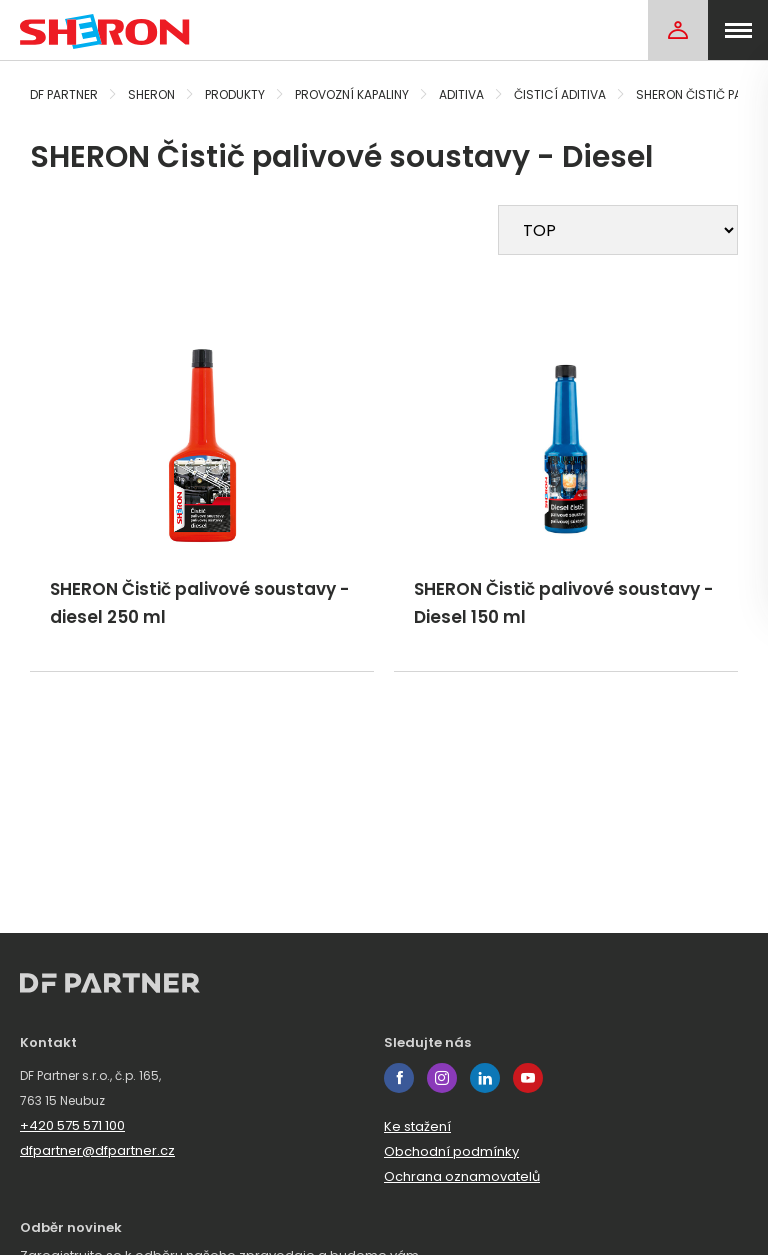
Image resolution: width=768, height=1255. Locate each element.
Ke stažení (417, 1126)
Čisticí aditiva (560, 94)
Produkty (235, 94)
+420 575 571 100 (72, 1125)
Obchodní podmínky (451, 1151)
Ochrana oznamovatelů (462, 1176)
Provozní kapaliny (352, 94)
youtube (528, 1078)
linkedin (485, 1078)
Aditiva (461, 94)
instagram (442, 1078)
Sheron (151, 94)
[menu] (738, 30)
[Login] (678, 30)
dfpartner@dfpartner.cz (97, 1150)
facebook (399, 1078)
